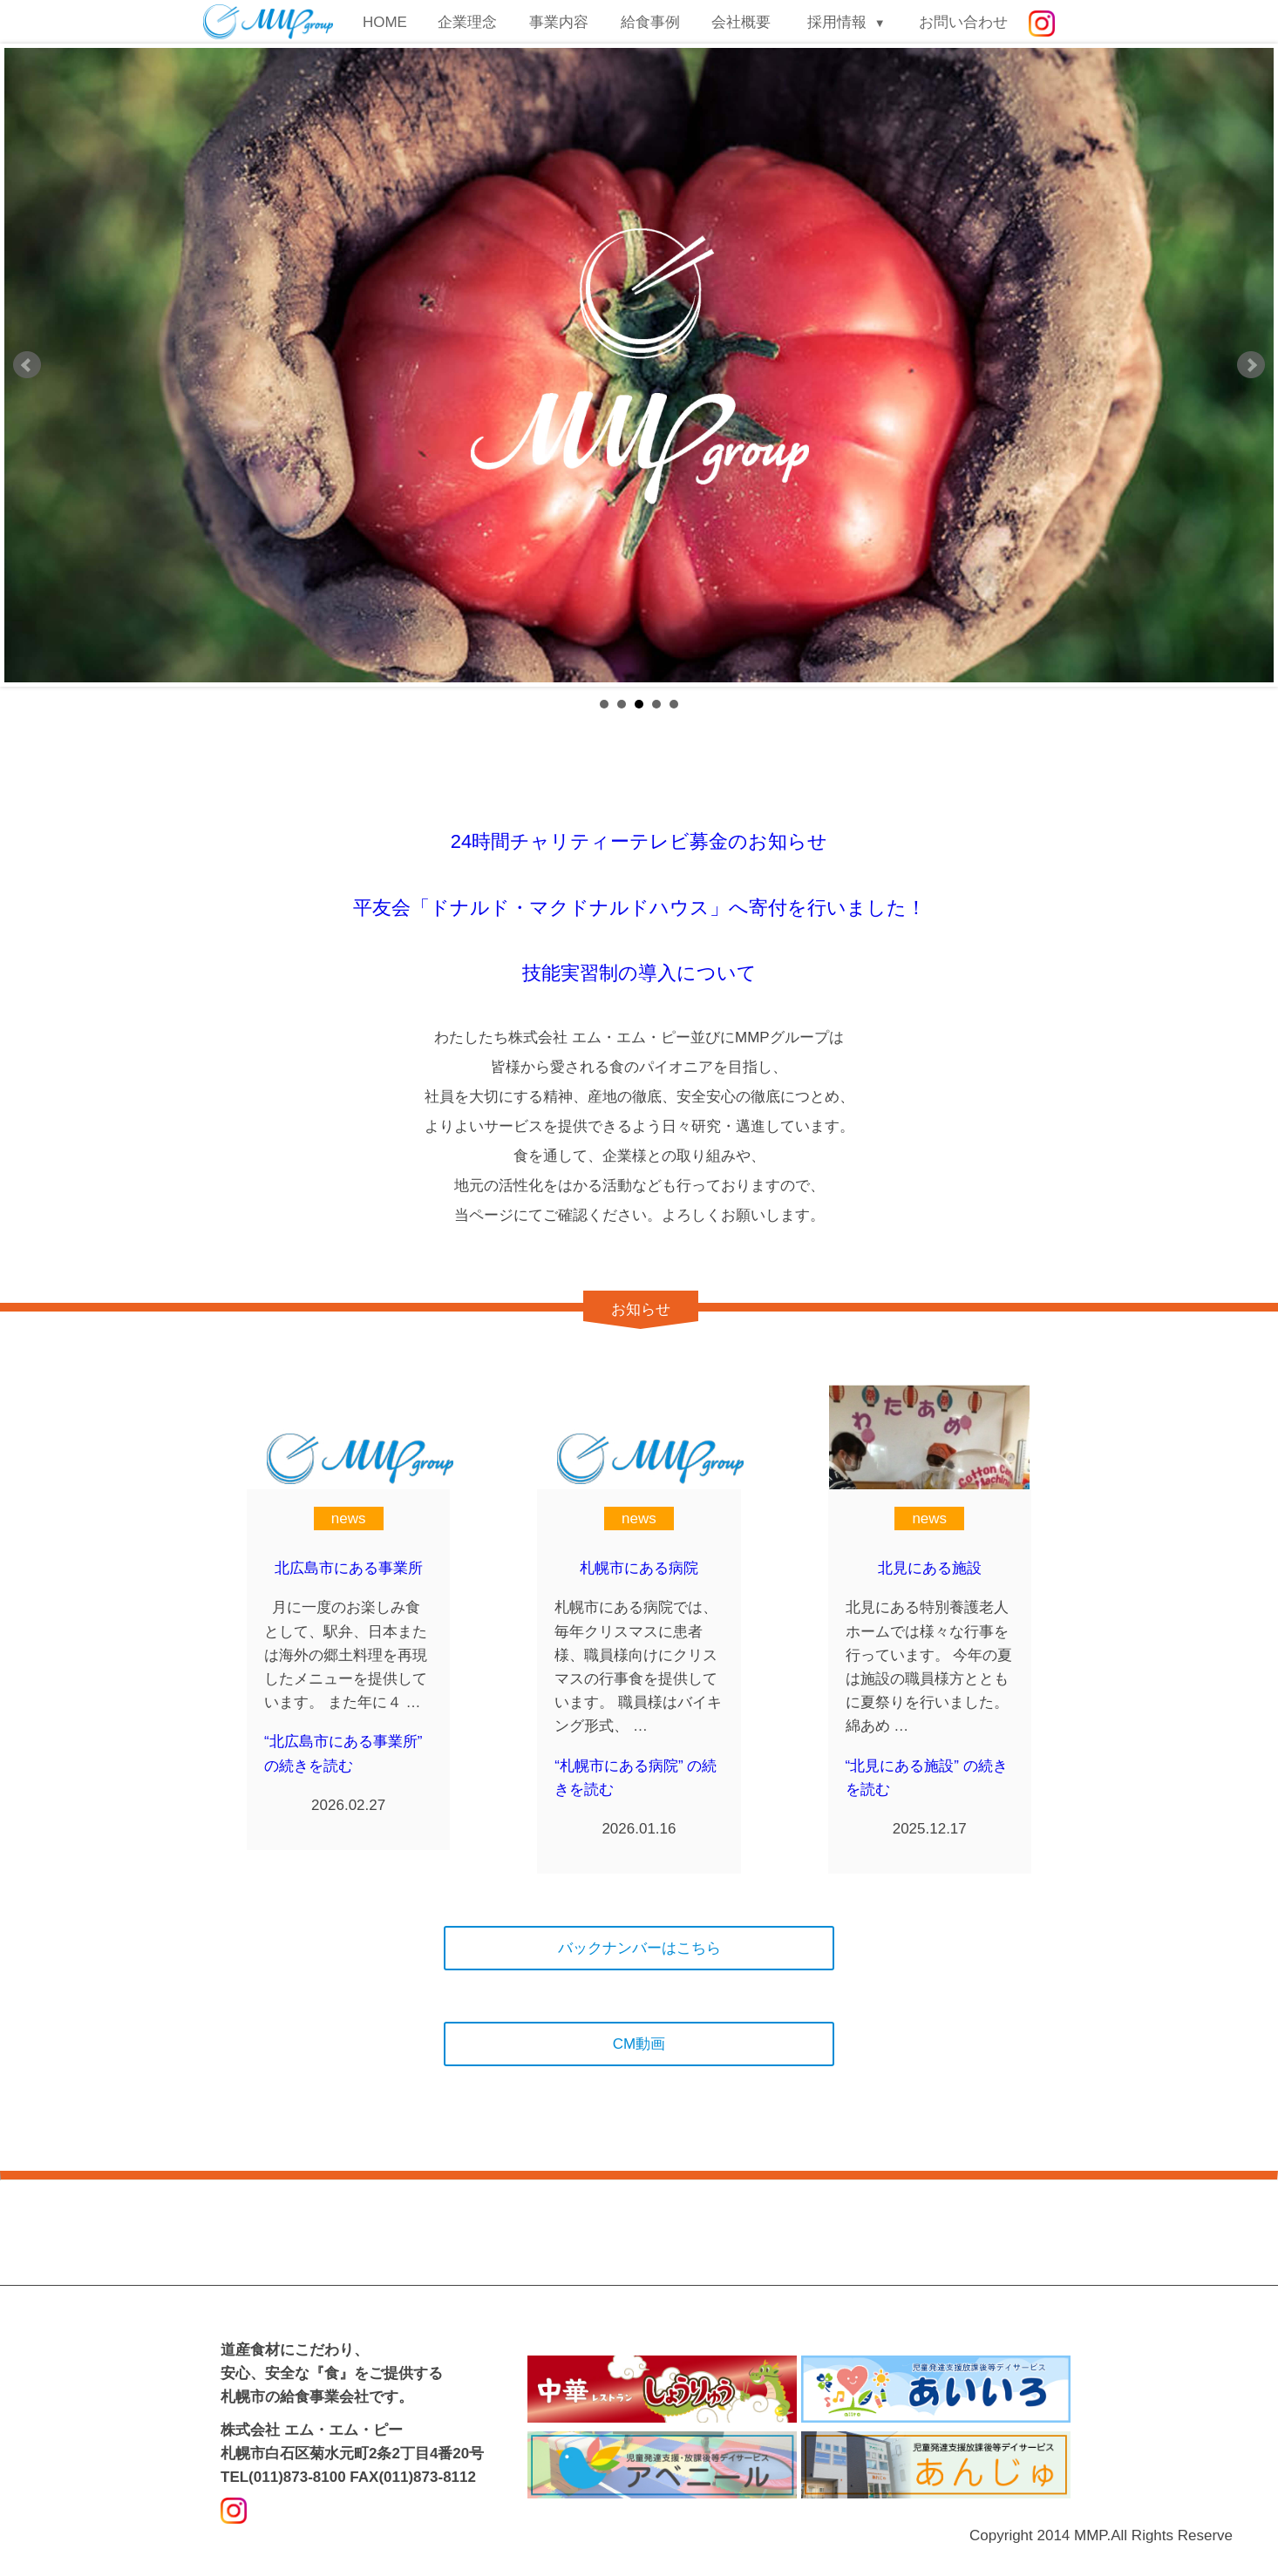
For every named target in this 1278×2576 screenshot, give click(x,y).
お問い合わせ (963, 22)
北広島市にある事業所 (349, 1568)
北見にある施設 (930, 1568)
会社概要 (741, 22)
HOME (385, 22)
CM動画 (639, 2044)
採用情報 (837, 22)
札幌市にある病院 (639, 1568)
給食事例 (650, 22)
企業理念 (467, 22)
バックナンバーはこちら (639, 1948)
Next (1251, 365)
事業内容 (558, 22)
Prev (27, 365)
